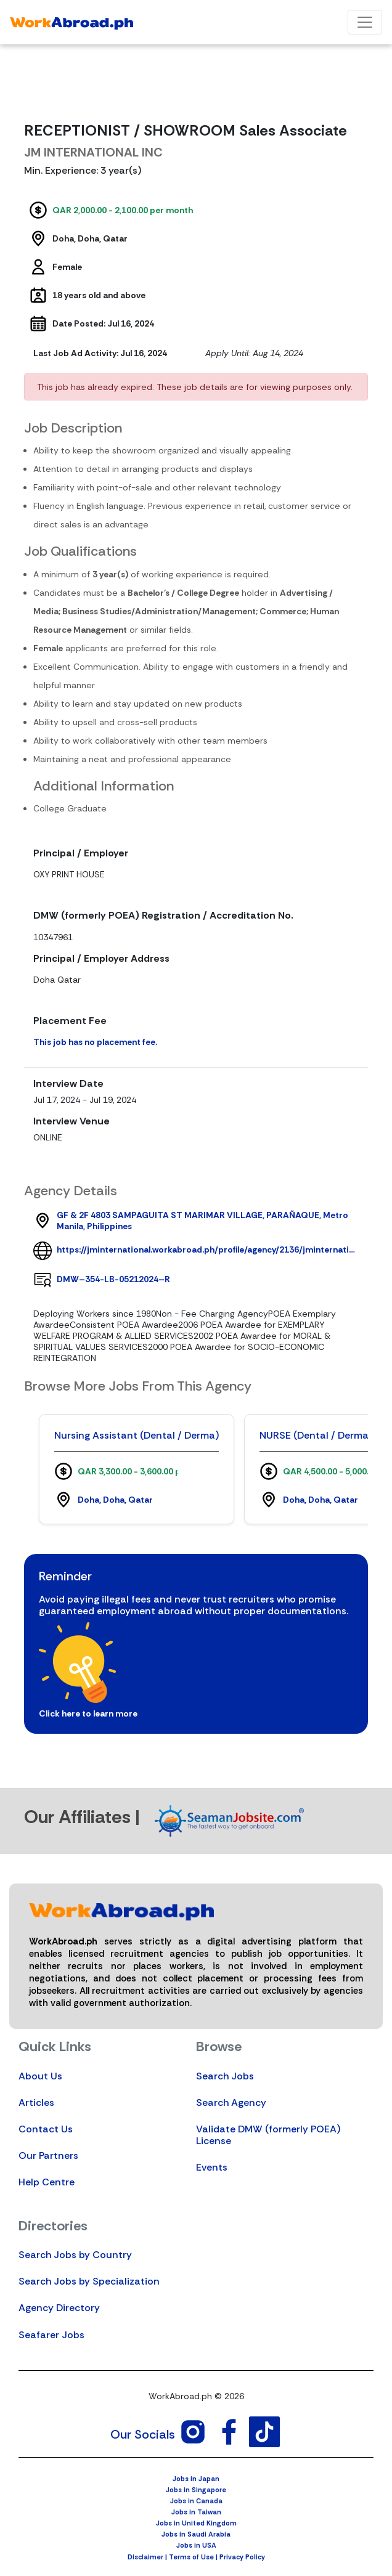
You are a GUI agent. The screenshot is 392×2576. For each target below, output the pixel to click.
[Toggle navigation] (365, 22)
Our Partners (48, 2155)
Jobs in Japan (196, 2478)
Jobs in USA (196, 2545)
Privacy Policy (242, 2557)
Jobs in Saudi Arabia (196, 2534)
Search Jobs (225, 2076)
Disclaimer (145, 2557)
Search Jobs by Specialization (89, 2281)
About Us (40, 2076)
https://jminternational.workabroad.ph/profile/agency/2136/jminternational (208, 1249)
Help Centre (46, 2182)
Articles (36, 2102)
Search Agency (231, 2102)
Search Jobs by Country (75, 2254)
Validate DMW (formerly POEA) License (268, 2135)
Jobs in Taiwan (196, 2512)
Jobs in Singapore (196, 2489)
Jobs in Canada (196, 2501)
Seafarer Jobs (51, 2334)
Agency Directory (59, 2307)
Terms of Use (191, 2557)
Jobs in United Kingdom (196, 2523)
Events (211, 2167)
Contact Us (45, 2129)
